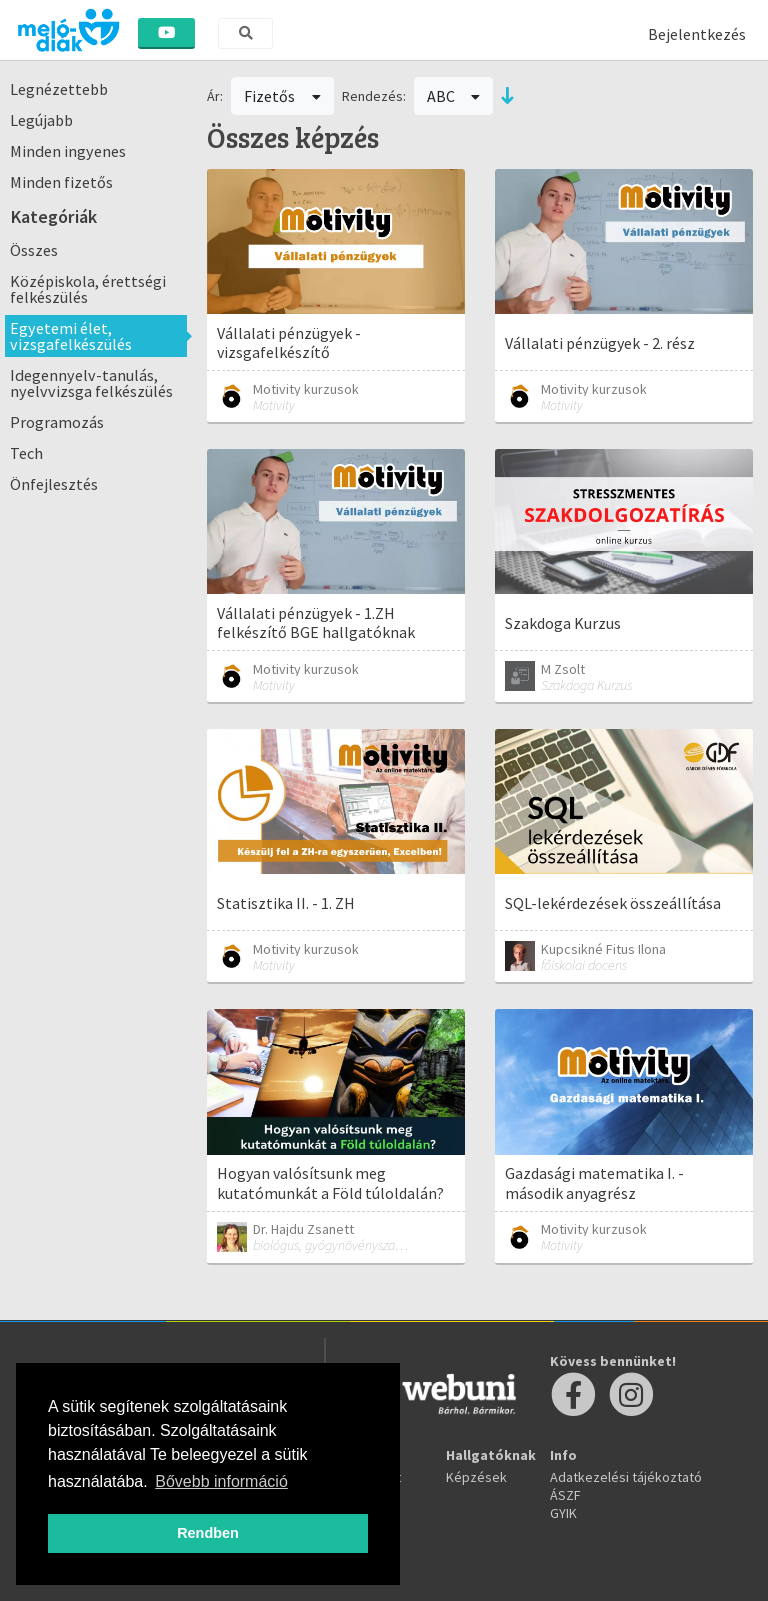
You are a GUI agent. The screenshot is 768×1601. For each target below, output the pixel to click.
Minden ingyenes (68, 151)
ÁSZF (565, 1495)
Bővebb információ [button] (221, 1481)
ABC (454, 96)
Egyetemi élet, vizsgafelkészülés (71, 336)
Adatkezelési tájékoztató (626, 1477)
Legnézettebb (59, 89)
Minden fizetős (61, 182)
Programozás (57, 422)
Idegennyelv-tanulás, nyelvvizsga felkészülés (91, 383)
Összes (34, 250)
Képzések (476, 1477)
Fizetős (282, 96)
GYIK (563, 1513)
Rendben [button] (208, 1533)
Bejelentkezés (697, 34)
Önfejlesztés (54, 484)
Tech (26, 453)
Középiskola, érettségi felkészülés (88, 289)
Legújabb (41, 120)
